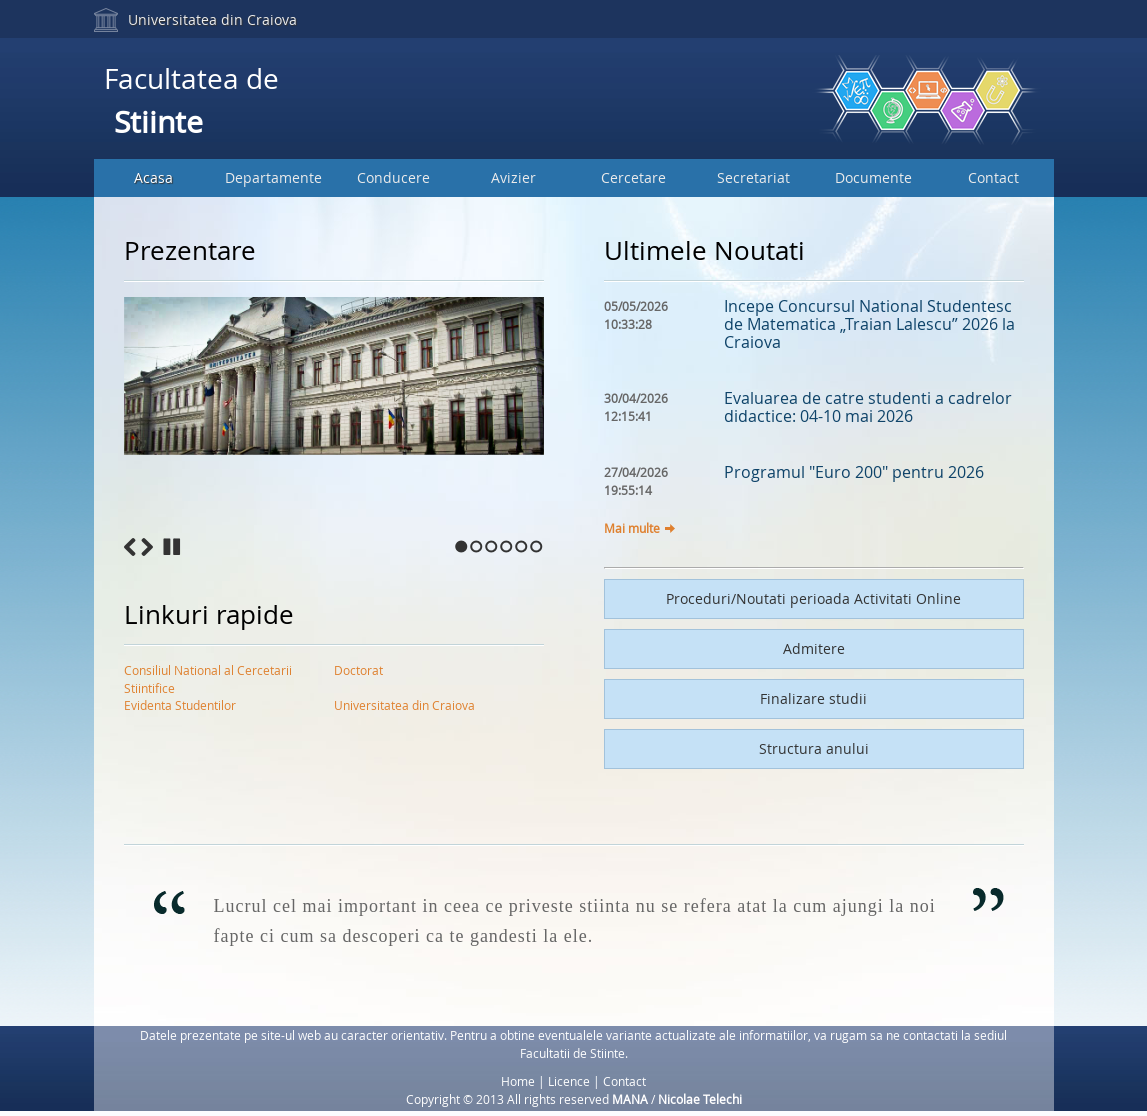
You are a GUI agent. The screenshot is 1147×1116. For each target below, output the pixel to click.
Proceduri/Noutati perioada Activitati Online (813, 598)
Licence (569, 1081)
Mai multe (632, 528)
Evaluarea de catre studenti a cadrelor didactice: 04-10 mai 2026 (868, 407)
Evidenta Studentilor (180, 705)
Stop (172, 547)
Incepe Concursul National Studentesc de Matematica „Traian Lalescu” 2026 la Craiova (869, 324)
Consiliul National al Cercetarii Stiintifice (208, 674)
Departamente (273, 177)
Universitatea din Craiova (212, 19)
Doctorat (358, 670)
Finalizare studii (813, 698)
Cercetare (633, 177)
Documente (873, 177)
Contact (993, 177)
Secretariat (753, 177)
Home (518, 1081)
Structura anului (814, 748)
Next (147, 547)
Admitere (814, 648)
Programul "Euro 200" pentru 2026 (854, 472)
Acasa (153, 177)
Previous (130, 547)
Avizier (513, 177)
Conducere (393, 177)
